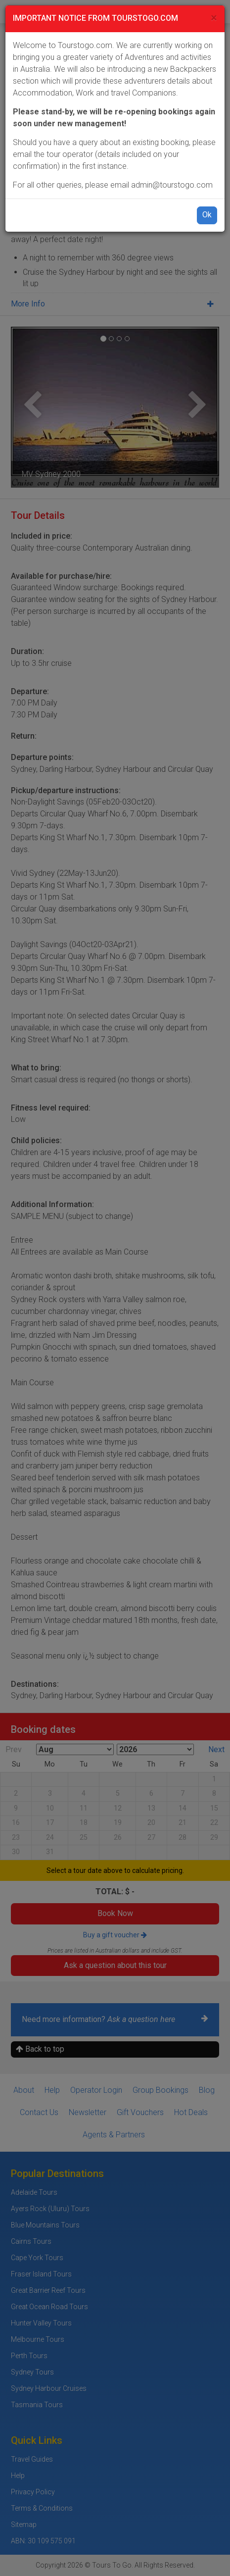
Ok (207, 214)
